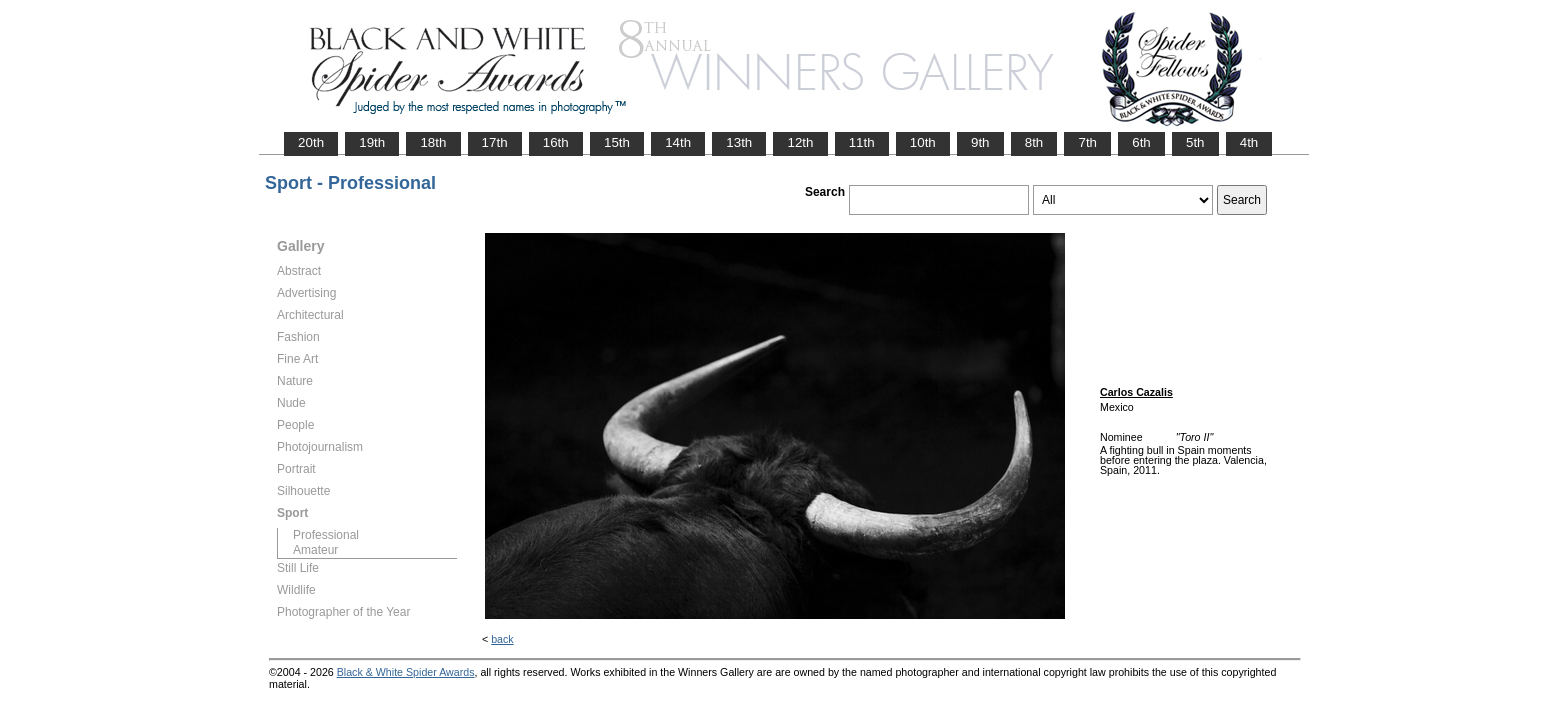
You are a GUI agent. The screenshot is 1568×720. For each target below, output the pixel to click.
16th (556, 142)
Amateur (315, 550)
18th (433, 142)
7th (1087, 142)
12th (800, 142)
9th (980, 142)
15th (617, 142)
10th (923, 142)
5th (1195, 142)
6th (1141, 142)
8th (1034, 142)
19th (372, 142)
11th (862, 142)
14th (678, 142)
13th (739, 142)
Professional (326, 535)
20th (311, 142)
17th (495, 142)
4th (1249, 142)
